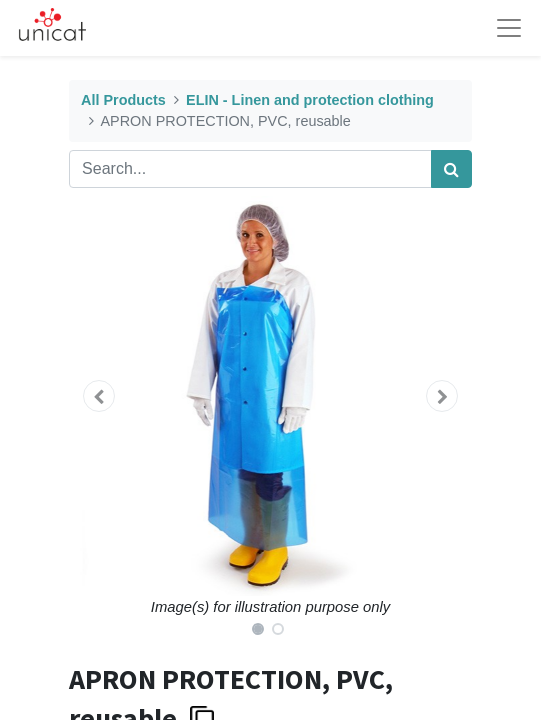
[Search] (451, 169)
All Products (123, 100)
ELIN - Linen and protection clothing (310, 100)
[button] (99, 396)
